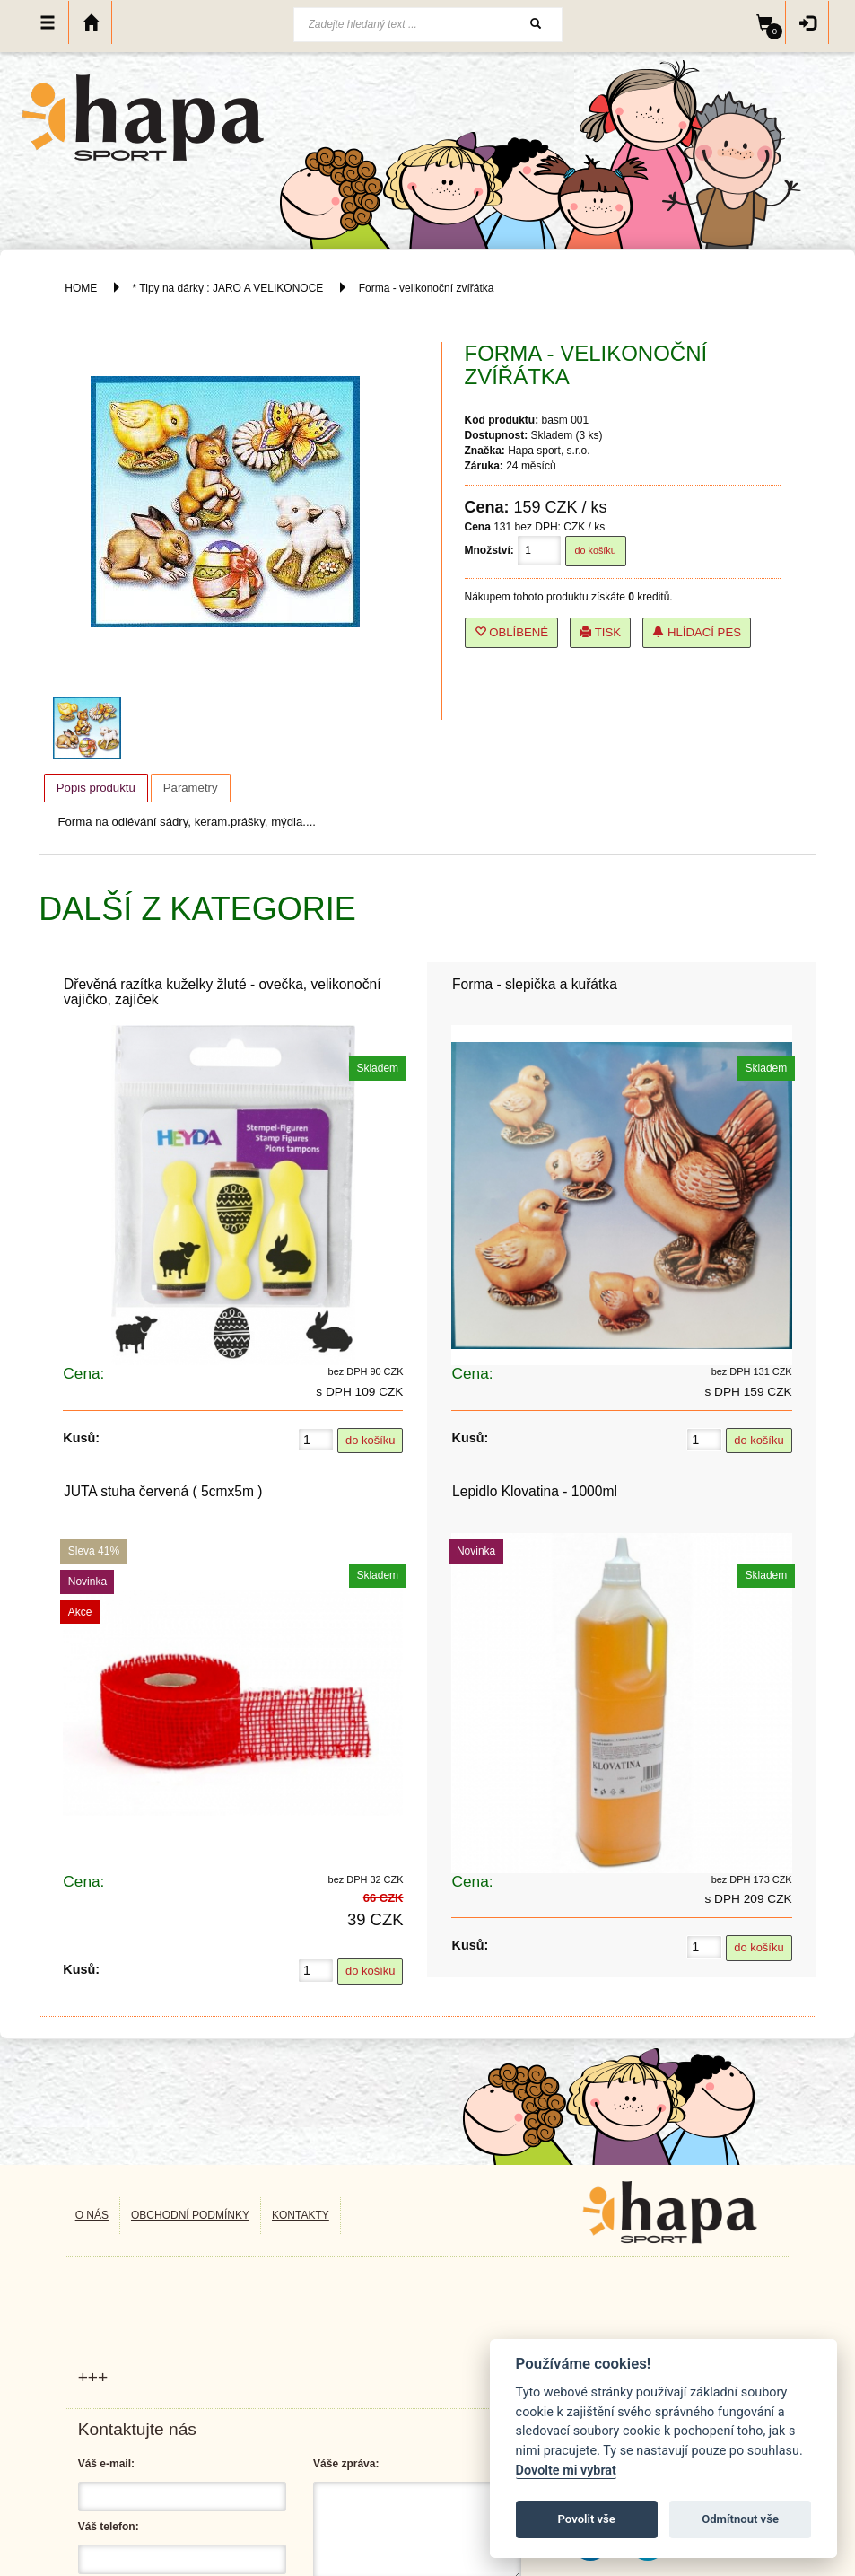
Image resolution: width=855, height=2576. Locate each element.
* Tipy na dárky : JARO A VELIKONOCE (228, 288)
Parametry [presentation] (190, 787)
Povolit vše (586, 2519)
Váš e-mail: (106, 2464)
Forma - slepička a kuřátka (534, 984)
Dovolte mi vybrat (566, 2470)
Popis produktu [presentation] (96, 787)
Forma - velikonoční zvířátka (426, 288)
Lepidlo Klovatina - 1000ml (534, 1491)
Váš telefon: (108, 2526)
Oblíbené (512, 632)
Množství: (489, 550)
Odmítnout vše (740, 2519)
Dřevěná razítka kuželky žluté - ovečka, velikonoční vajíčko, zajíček (222, 992)
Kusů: (81, 1438)
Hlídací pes (696, 632)
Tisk (600, 632)
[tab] (96, 788)
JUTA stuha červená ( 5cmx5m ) (163, 1491)
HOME (81, 288)
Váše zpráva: (346, 2464)
